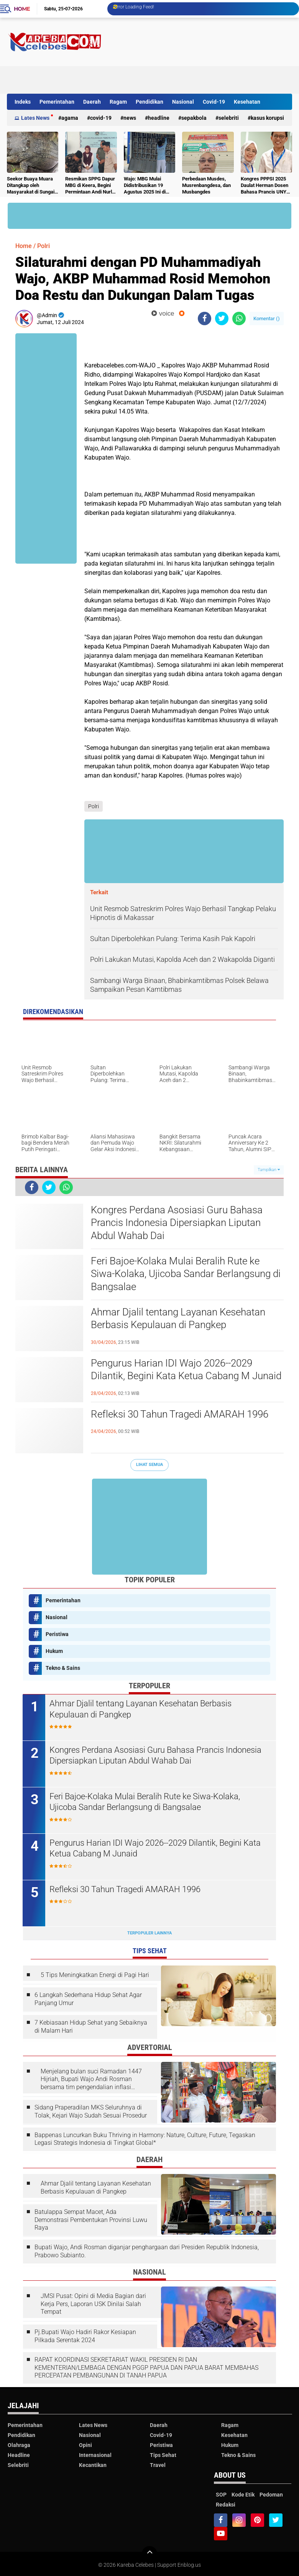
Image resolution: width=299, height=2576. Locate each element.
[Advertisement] (152, 76)
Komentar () (266, 318)
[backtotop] (149, 2553)
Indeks (23, 102)
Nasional (183, 102)
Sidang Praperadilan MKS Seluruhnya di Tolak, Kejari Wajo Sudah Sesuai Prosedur (90, 2111)
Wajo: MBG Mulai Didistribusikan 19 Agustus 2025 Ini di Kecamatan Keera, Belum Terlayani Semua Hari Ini (145, 185)
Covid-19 (214, 102)
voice (162, 313)
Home (22, 8)
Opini (85, 2445)
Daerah (92, 102)
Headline (158, 118)
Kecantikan (93, 2465)
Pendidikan (149, 102)
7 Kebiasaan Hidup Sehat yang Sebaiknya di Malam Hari (90, 2026)
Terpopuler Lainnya (149, 1933)
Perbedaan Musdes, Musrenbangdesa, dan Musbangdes (206, 185)
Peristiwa (57, 1634)
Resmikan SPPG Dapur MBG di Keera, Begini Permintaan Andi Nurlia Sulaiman (90, 185)
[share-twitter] (221, 318)
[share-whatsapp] (239, 318)
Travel (158, 2465)
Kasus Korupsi (267, 118)
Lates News (35, 118)
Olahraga (19, 2445)
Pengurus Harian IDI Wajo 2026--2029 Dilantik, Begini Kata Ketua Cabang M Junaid (186, 1369)
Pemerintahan (56, 102)
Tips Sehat (163, 2455)
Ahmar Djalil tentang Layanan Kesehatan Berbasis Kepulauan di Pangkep (178, 1318)
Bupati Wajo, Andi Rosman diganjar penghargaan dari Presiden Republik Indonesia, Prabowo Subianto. (146, 2251)
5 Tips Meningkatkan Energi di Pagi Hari (95, 1975)
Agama (69, 118)
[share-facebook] (204, 318)
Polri (43, 246)
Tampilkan (269, 1169)
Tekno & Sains (63, 1668)
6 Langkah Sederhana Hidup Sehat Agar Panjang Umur (88, 1999)
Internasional (95, 2455)
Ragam (118, 102)
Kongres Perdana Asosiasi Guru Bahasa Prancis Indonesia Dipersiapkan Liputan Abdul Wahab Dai (177, 1223)
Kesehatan (247, 102)
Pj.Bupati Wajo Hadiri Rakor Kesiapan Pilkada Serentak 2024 (85, 2336)
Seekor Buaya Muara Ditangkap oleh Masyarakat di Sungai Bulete (30, 185)
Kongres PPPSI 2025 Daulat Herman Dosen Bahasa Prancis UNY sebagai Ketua (264, 185)
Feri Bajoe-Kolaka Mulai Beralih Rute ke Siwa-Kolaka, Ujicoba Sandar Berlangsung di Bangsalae (186, 1274)
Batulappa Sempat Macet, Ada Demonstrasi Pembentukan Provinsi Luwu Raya (90, 2220)
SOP (221, 2495)
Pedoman (271, 2495)
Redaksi (225, 2505)
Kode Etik (243, 2495)
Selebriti (229, 118)
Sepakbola (194, 118)
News (129, 118)
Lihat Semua (149, 1464)
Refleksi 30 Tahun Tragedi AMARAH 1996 (179, 1414)
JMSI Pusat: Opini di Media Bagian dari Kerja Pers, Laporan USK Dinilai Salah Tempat (93, 2304)
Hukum (54, 1651)
